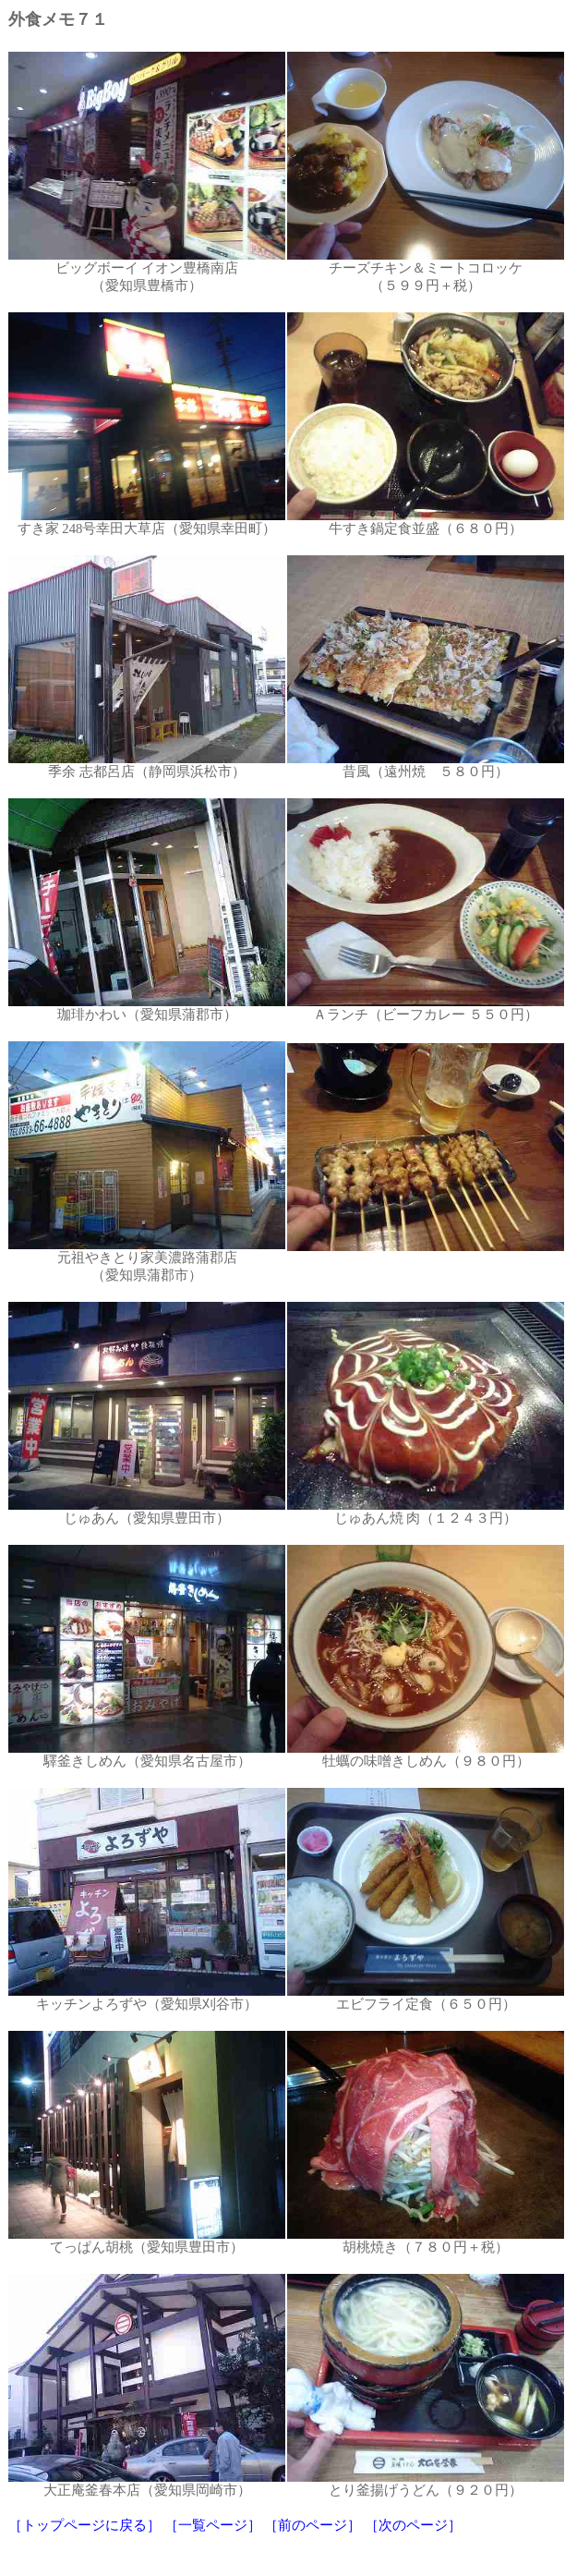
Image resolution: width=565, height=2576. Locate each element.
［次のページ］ (413, 2525)
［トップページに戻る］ (84, 2525)
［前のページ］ (312, 2525)
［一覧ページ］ (212, 2525)
